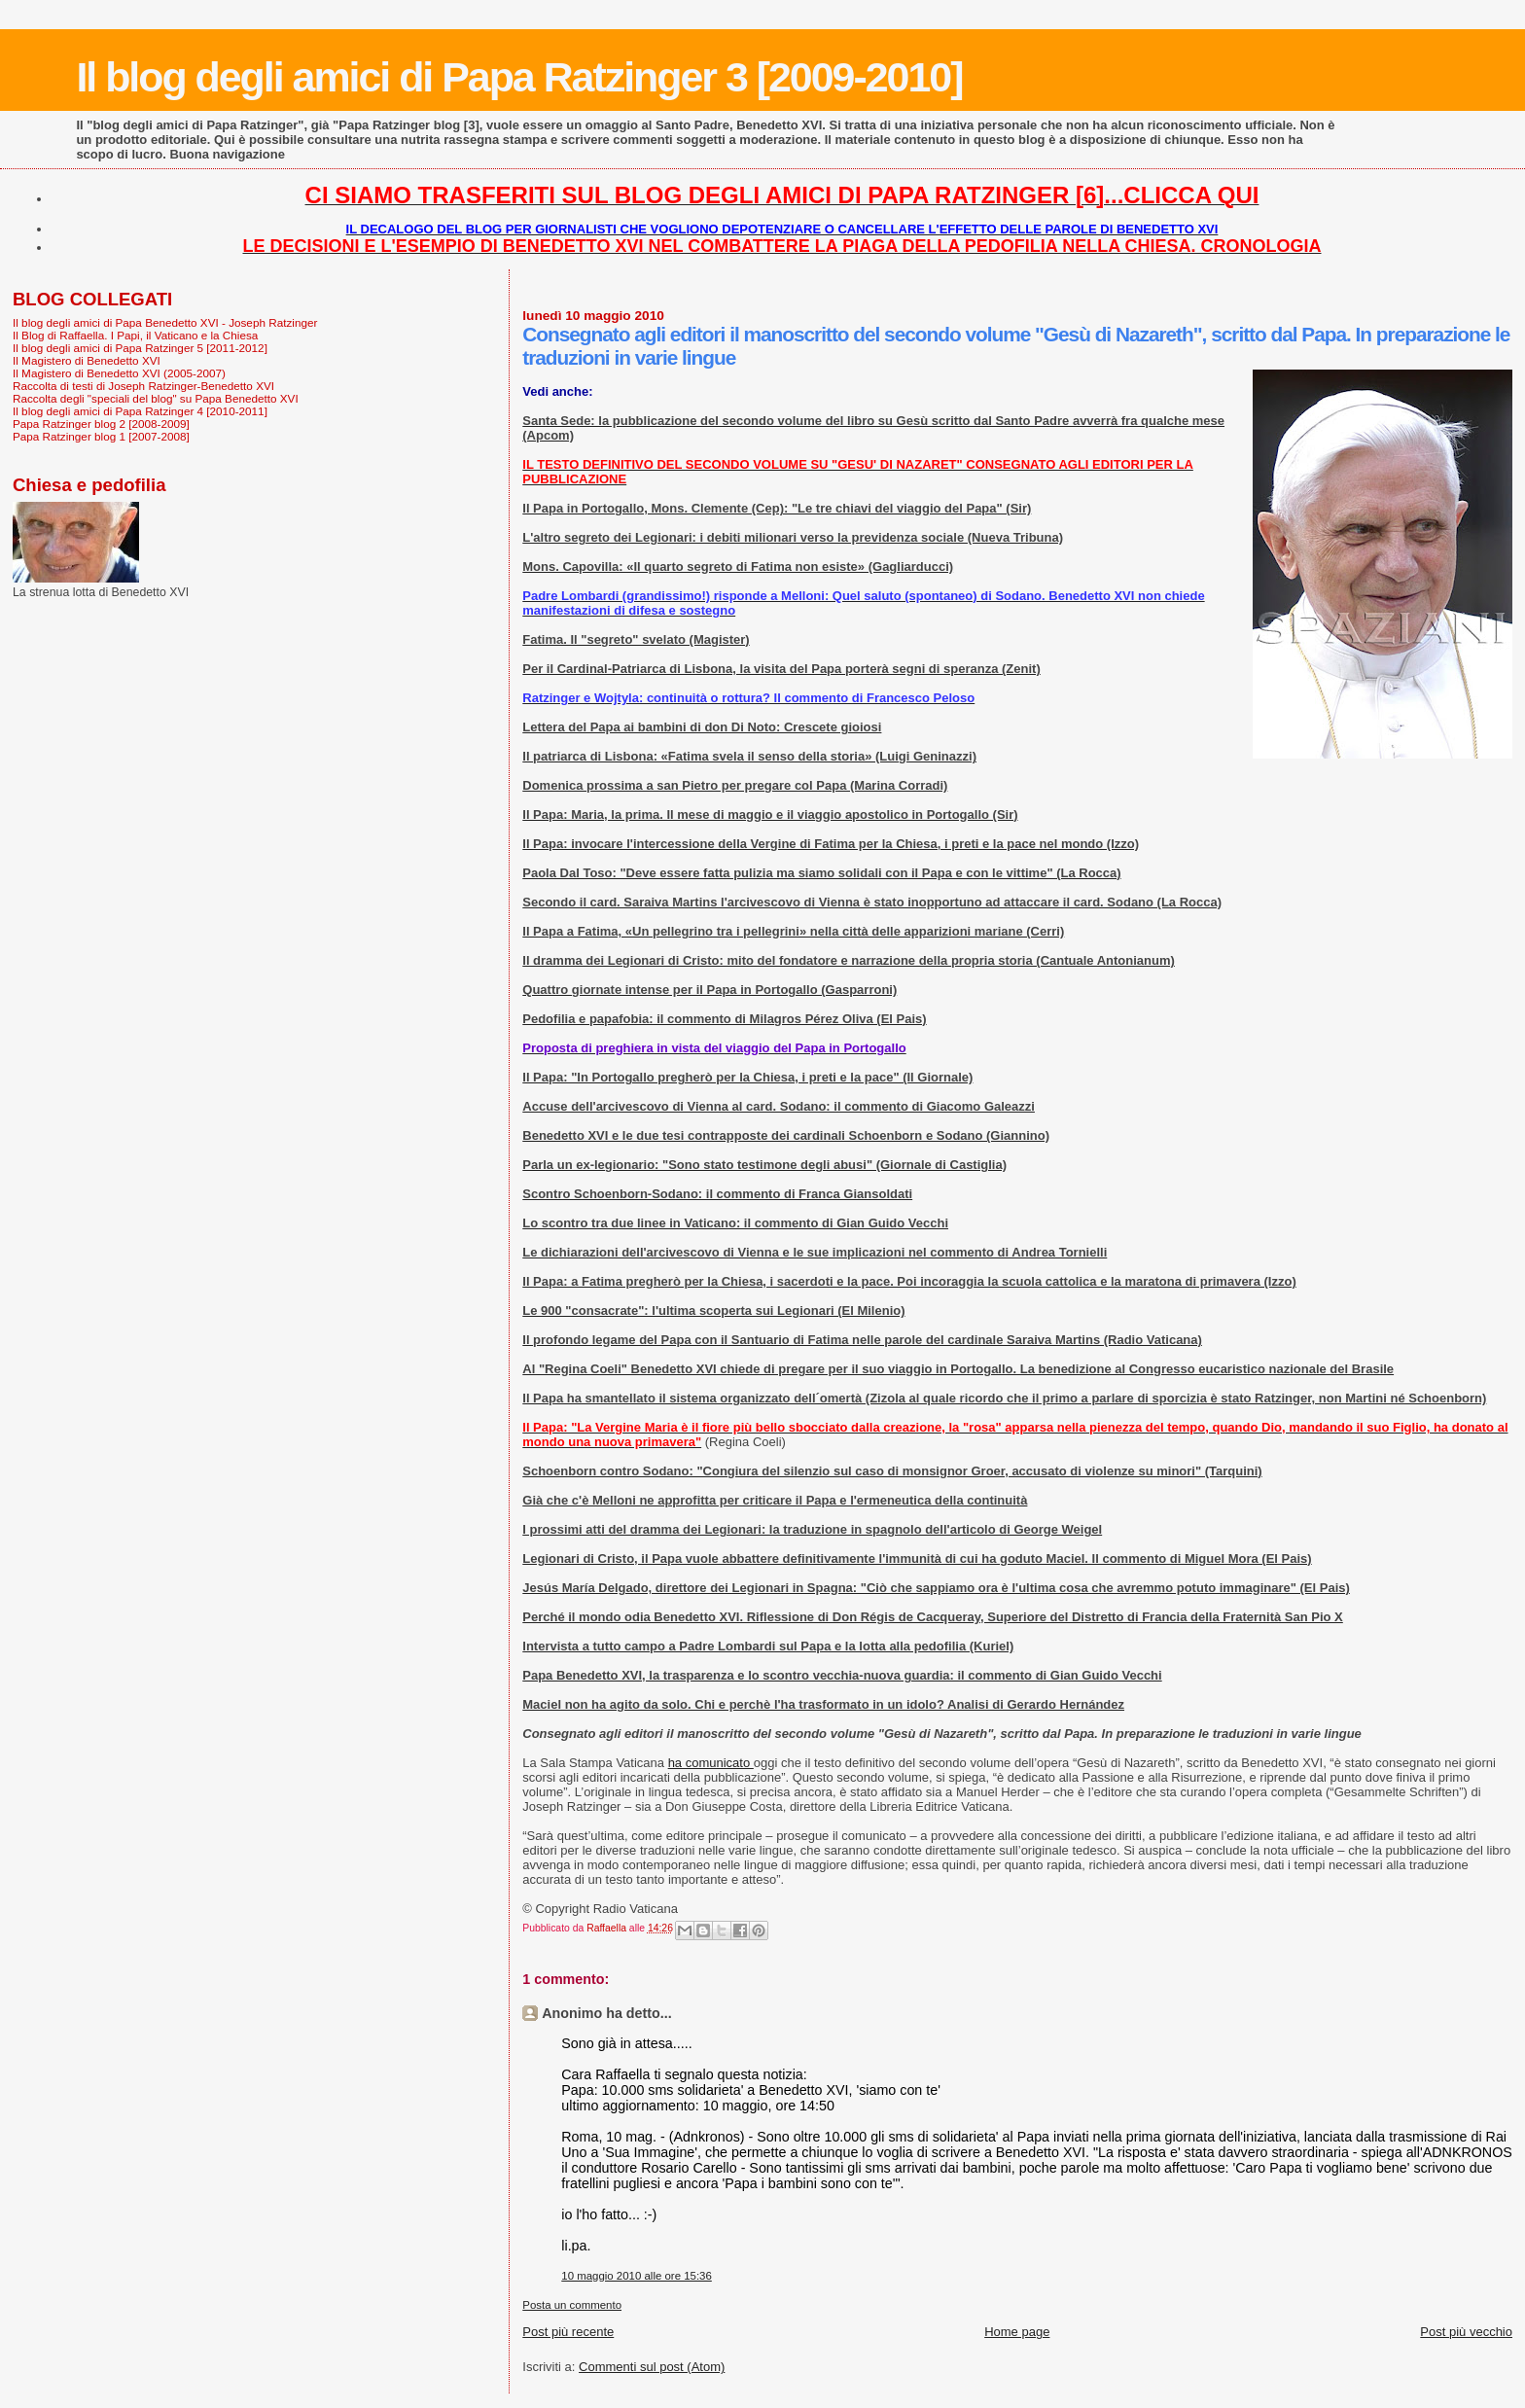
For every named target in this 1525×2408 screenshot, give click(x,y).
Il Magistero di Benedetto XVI (86, 360)
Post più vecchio (1466, 2331)
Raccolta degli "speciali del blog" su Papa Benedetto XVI (156, 398)
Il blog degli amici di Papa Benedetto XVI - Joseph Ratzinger (165, 322)
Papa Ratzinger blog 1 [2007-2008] (101, 436)
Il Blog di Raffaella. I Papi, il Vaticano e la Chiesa (135, 335)
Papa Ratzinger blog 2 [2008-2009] (101, 423)
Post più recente (568, 2331)
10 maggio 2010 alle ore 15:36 (636, 2276)
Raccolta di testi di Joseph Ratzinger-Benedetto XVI (143, 385)
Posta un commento (571, 2305)
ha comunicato (711, 1762)
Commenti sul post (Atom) (652, 2366)
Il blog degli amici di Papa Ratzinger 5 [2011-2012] (140, 347)
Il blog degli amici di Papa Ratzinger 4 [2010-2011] (140, 411)
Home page (1016, 2331)
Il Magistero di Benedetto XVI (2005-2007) (119, 373)
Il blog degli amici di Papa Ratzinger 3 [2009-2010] (519, 76)
